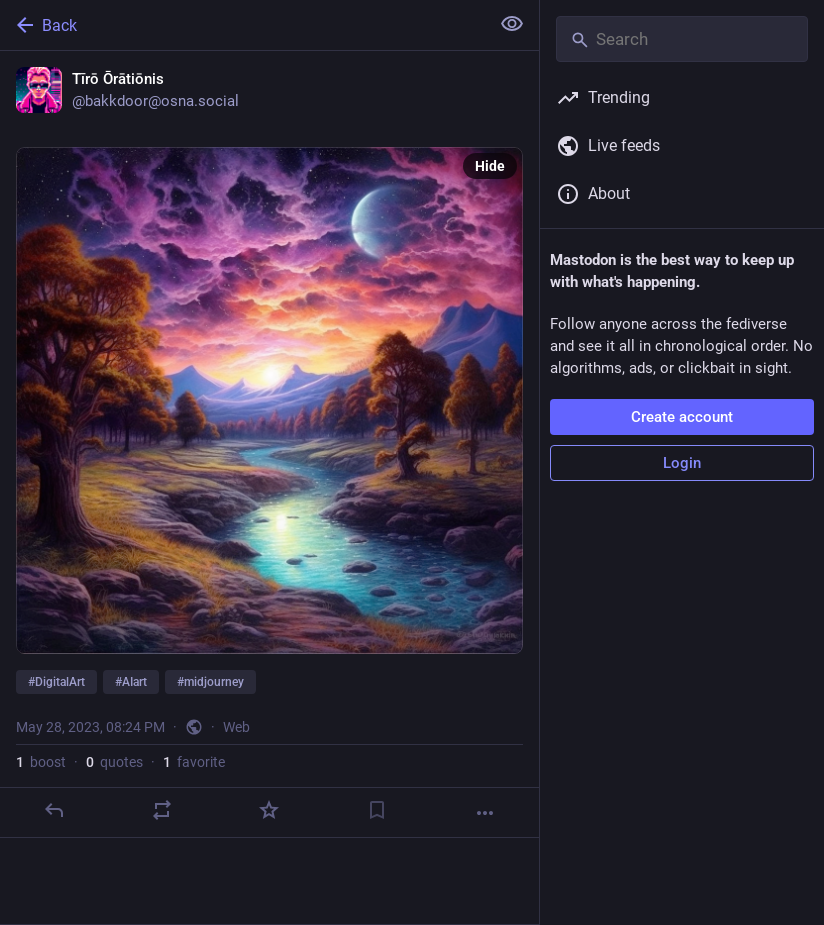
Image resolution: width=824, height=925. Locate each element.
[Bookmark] (377, 810)
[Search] (682, 39)
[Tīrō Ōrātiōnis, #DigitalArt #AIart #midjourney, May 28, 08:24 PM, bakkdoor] (269, 444)
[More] (485, 813)
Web (236, 727)
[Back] (242, 25)
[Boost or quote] (162, 810)
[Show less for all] (512, 24)
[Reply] (54, 810)
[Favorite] (269, 810)
